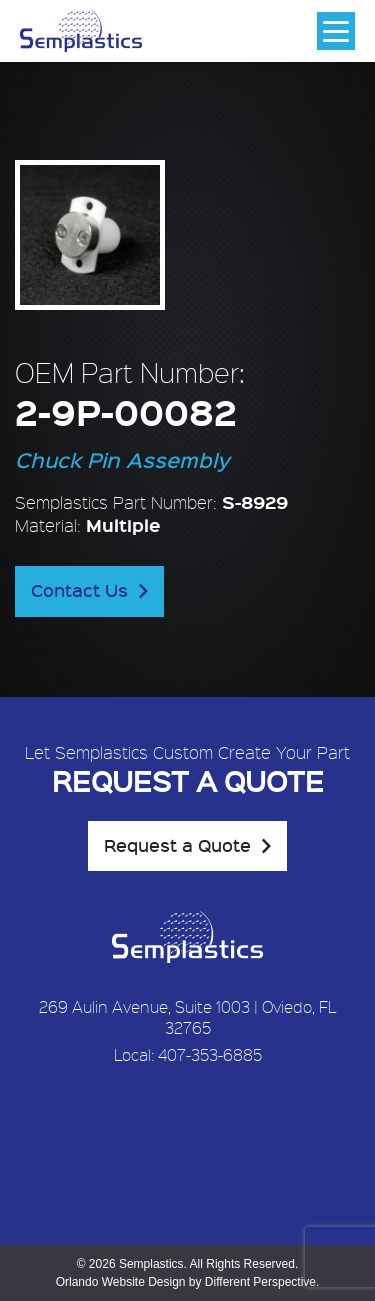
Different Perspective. (262, 1282)
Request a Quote (177, 845)
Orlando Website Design (121, 1282)
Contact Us (79, 590)
